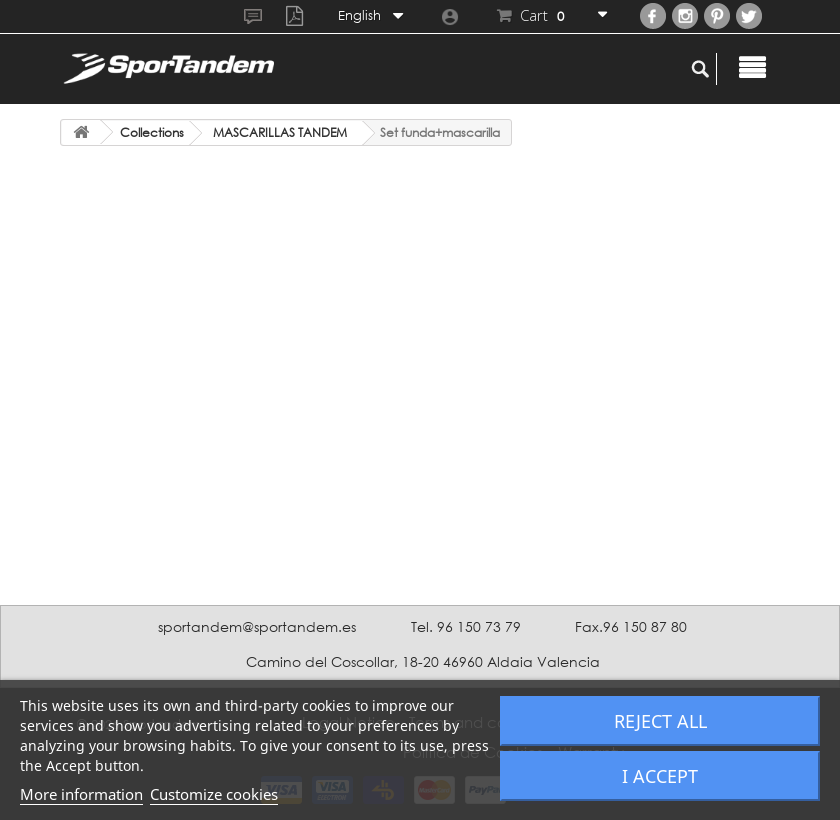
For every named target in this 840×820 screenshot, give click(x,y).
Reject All (660, 721)
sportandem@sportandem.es (257, 626)
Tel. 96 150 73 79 (466, 626)
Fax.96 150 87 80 (631, 626)
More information (81, 794)
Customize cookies (214, 794)
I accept (660, 776)
